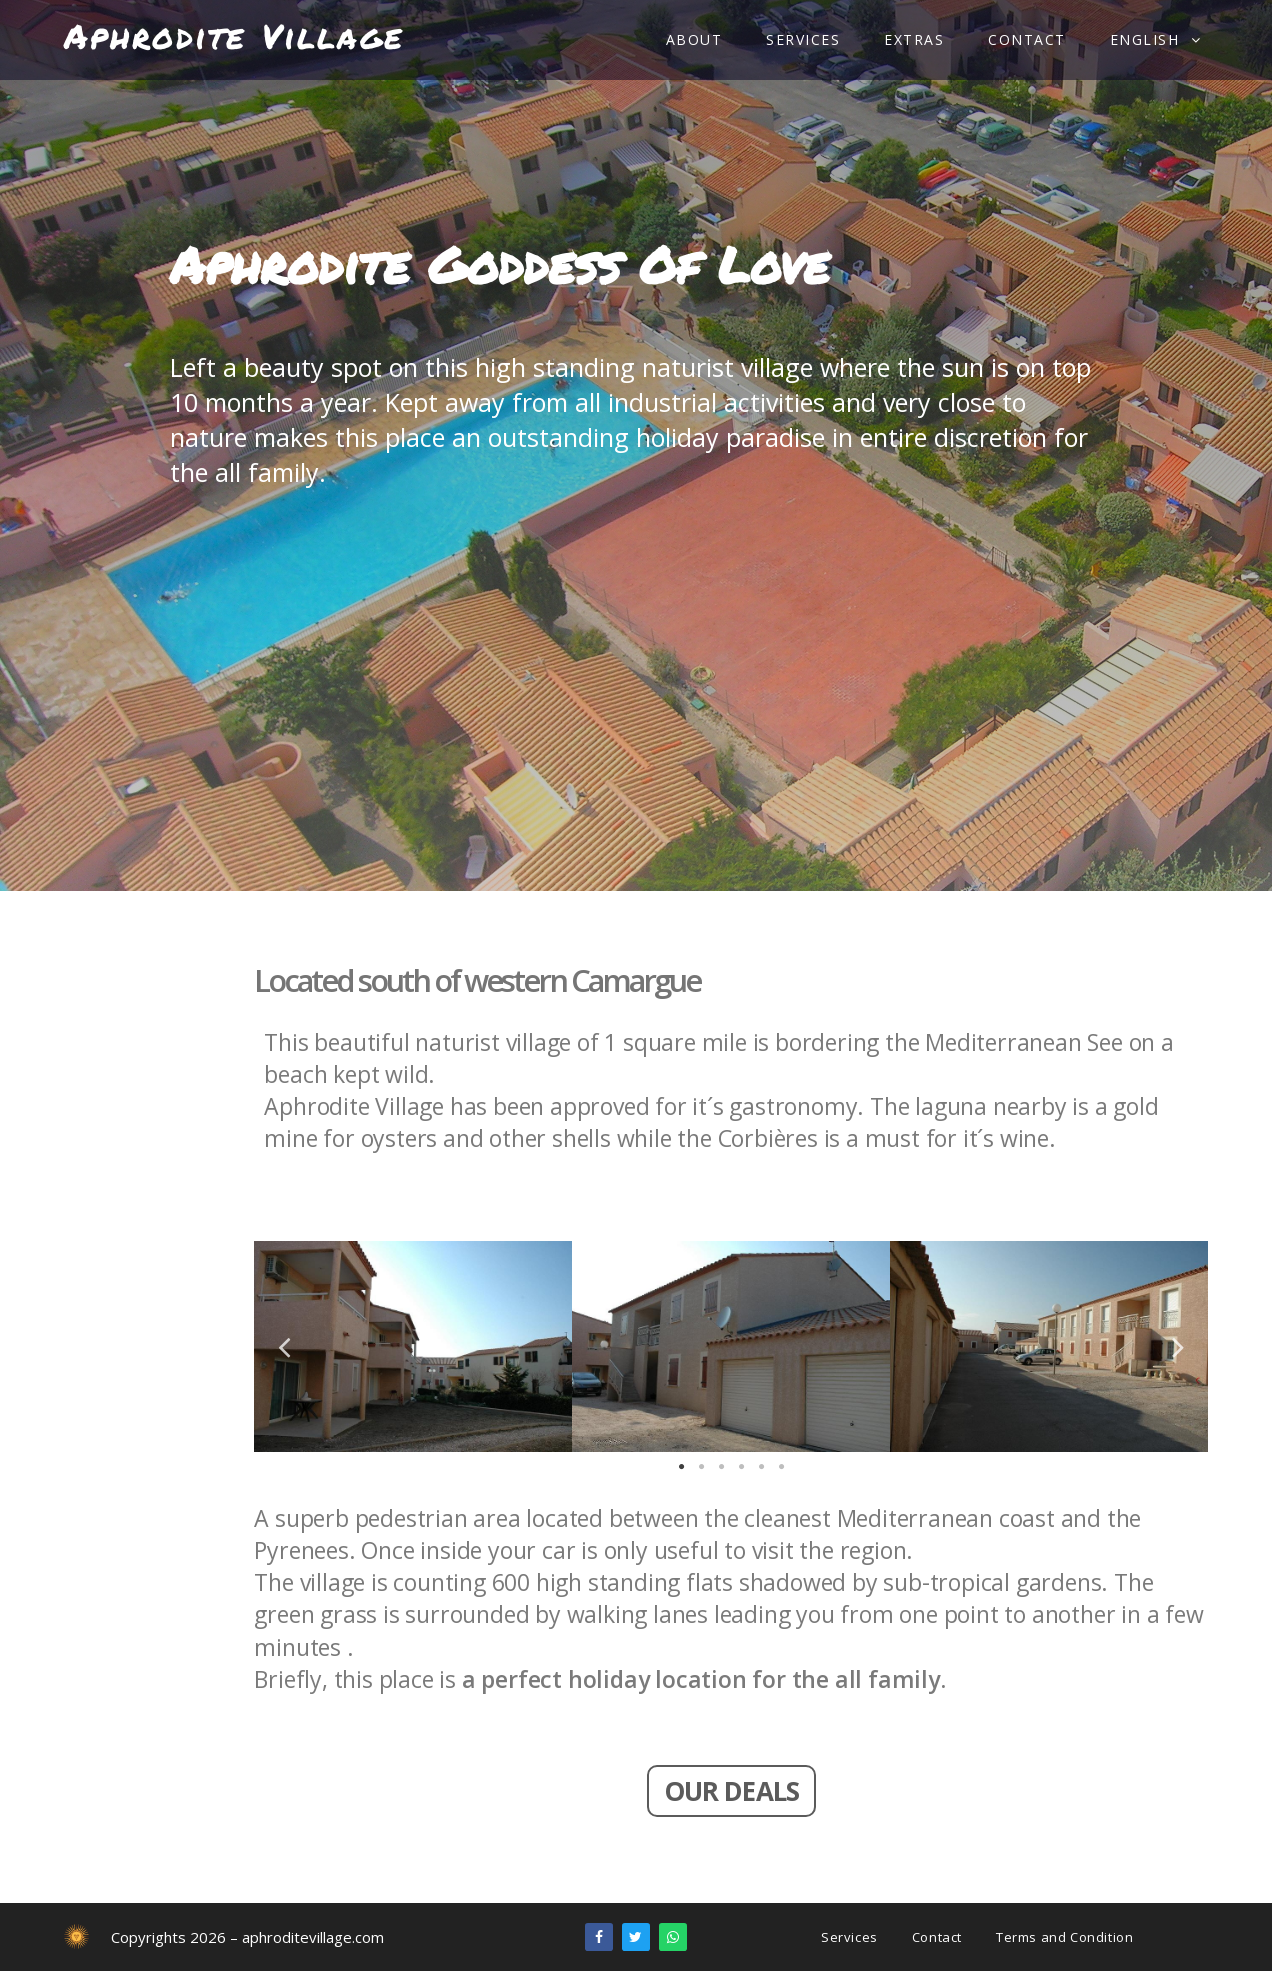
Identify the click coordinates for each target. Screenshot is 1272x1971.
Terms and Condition (1064, 1937)
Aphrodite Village (234, 35)
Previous (284, 1346)
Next (1178, 1346)
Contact (937, 1937)
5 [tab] (761, 1467)
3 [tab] (721, 1467)
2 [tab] (701, 1467)
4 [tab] (741, 1467)
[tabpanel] (413, 1346)
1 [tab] (681, 1467)
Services (849, 1937)
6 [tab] (781, 1467)
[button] (731, 1791)
